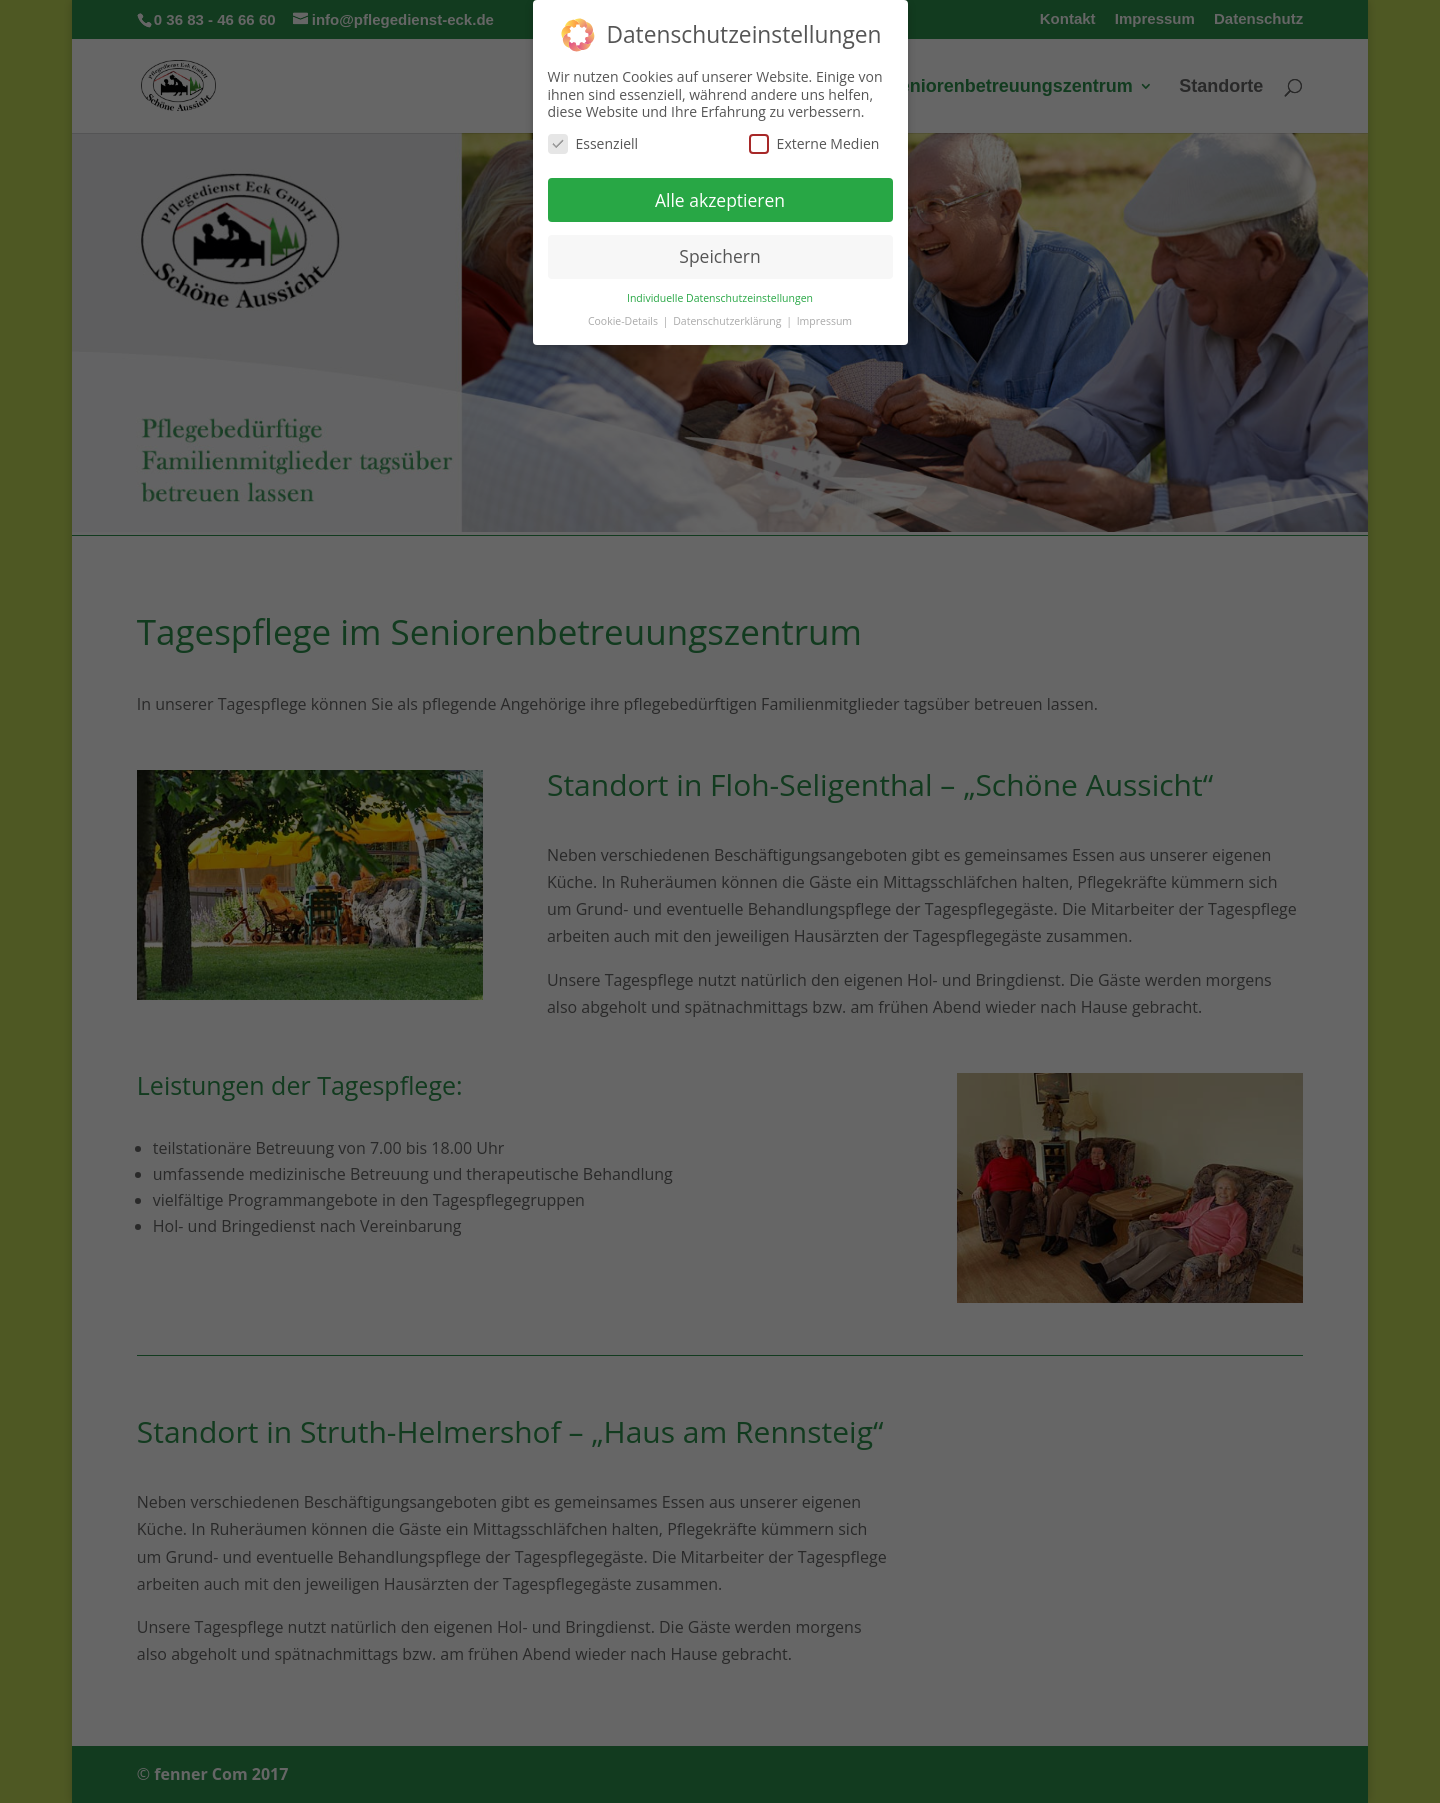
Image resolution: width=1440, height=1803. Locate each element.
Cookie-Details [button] (624, 321)
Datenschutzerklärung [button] (728, 321)
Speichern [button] (719, 256)
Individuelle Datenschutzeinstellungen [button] (720, 298)
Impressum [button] (824, 321)
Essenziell (593, 143)
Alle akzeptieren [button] (720, 200)
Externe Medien (814, 143)
